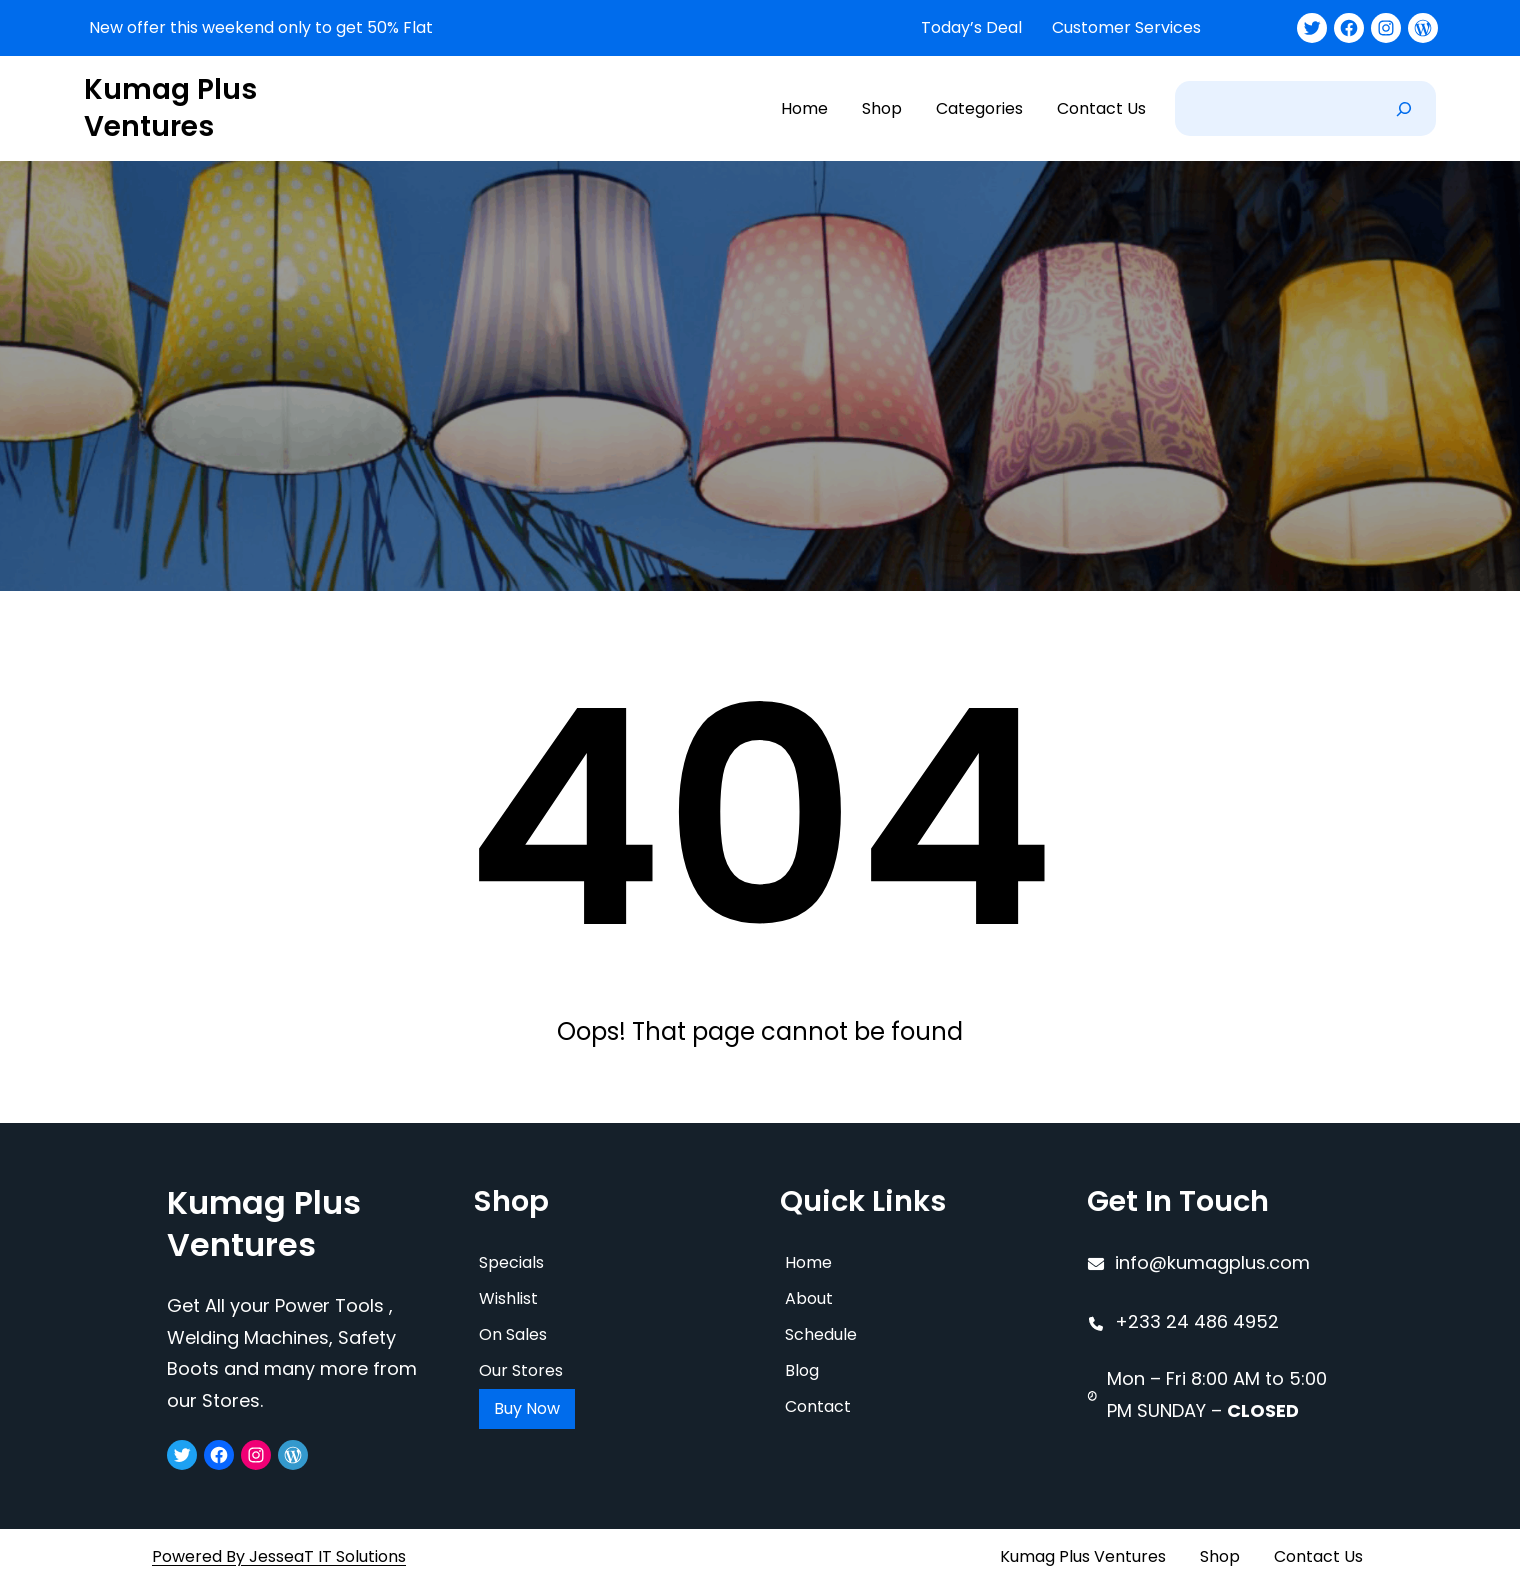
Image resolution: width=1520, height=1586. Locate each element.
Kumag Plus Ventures (170, 108)
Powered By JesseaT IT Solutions (279, 1556)
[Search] (1404, 108)
